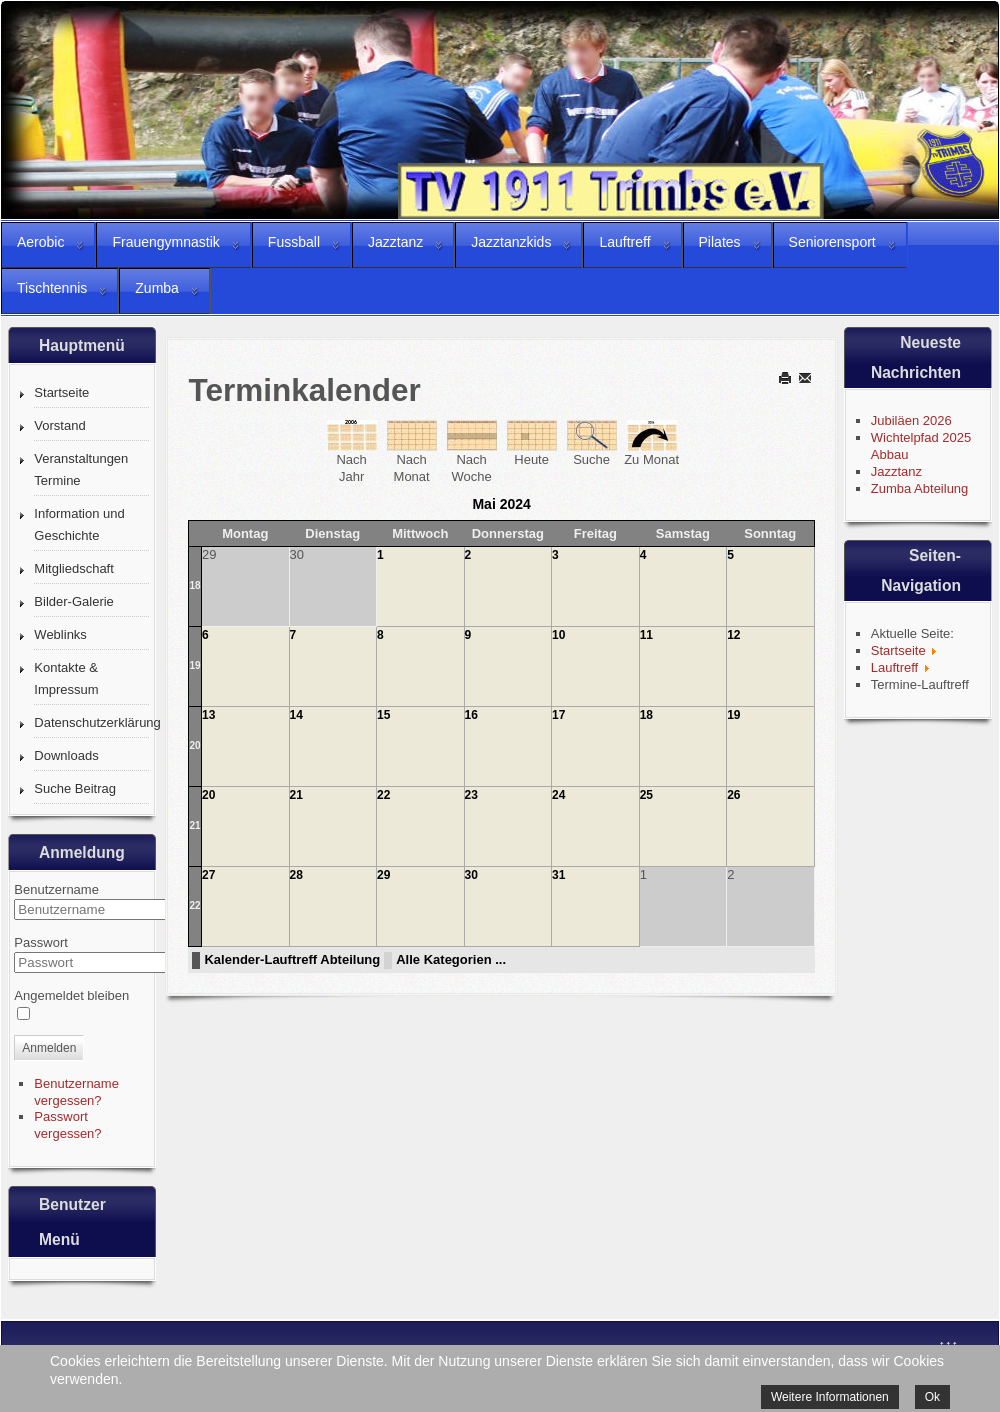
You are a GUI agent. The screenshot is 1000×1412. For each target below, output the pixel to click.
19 (194, 665)
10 (558, 635)
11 (646, 635)
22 (383, 795)
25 (646, 795)
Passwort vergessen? (67, 1125)
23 (471, 795)
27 (208, 875)
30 (471, 875)
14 (296, 715)
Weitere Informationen (830, 1397)
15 (383, 715)
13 (208, 715)
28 (296, 875)
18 (194, 585)
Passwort (40, 942)
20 (194, 745)
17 (558, 715)
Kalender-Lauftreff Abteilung (292, 959)
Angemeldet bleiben (71, 995)
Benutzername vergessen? (76, 1092)
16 (471, 715)
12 (733, 635)
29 (383, 875)
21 (194, 825)
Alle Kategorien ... (451, 959)
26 (733, 795)
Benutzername (56, 889)
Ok (932, 1397)
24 (558, 795)
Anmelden (49, 1048)
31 (558, 875)
